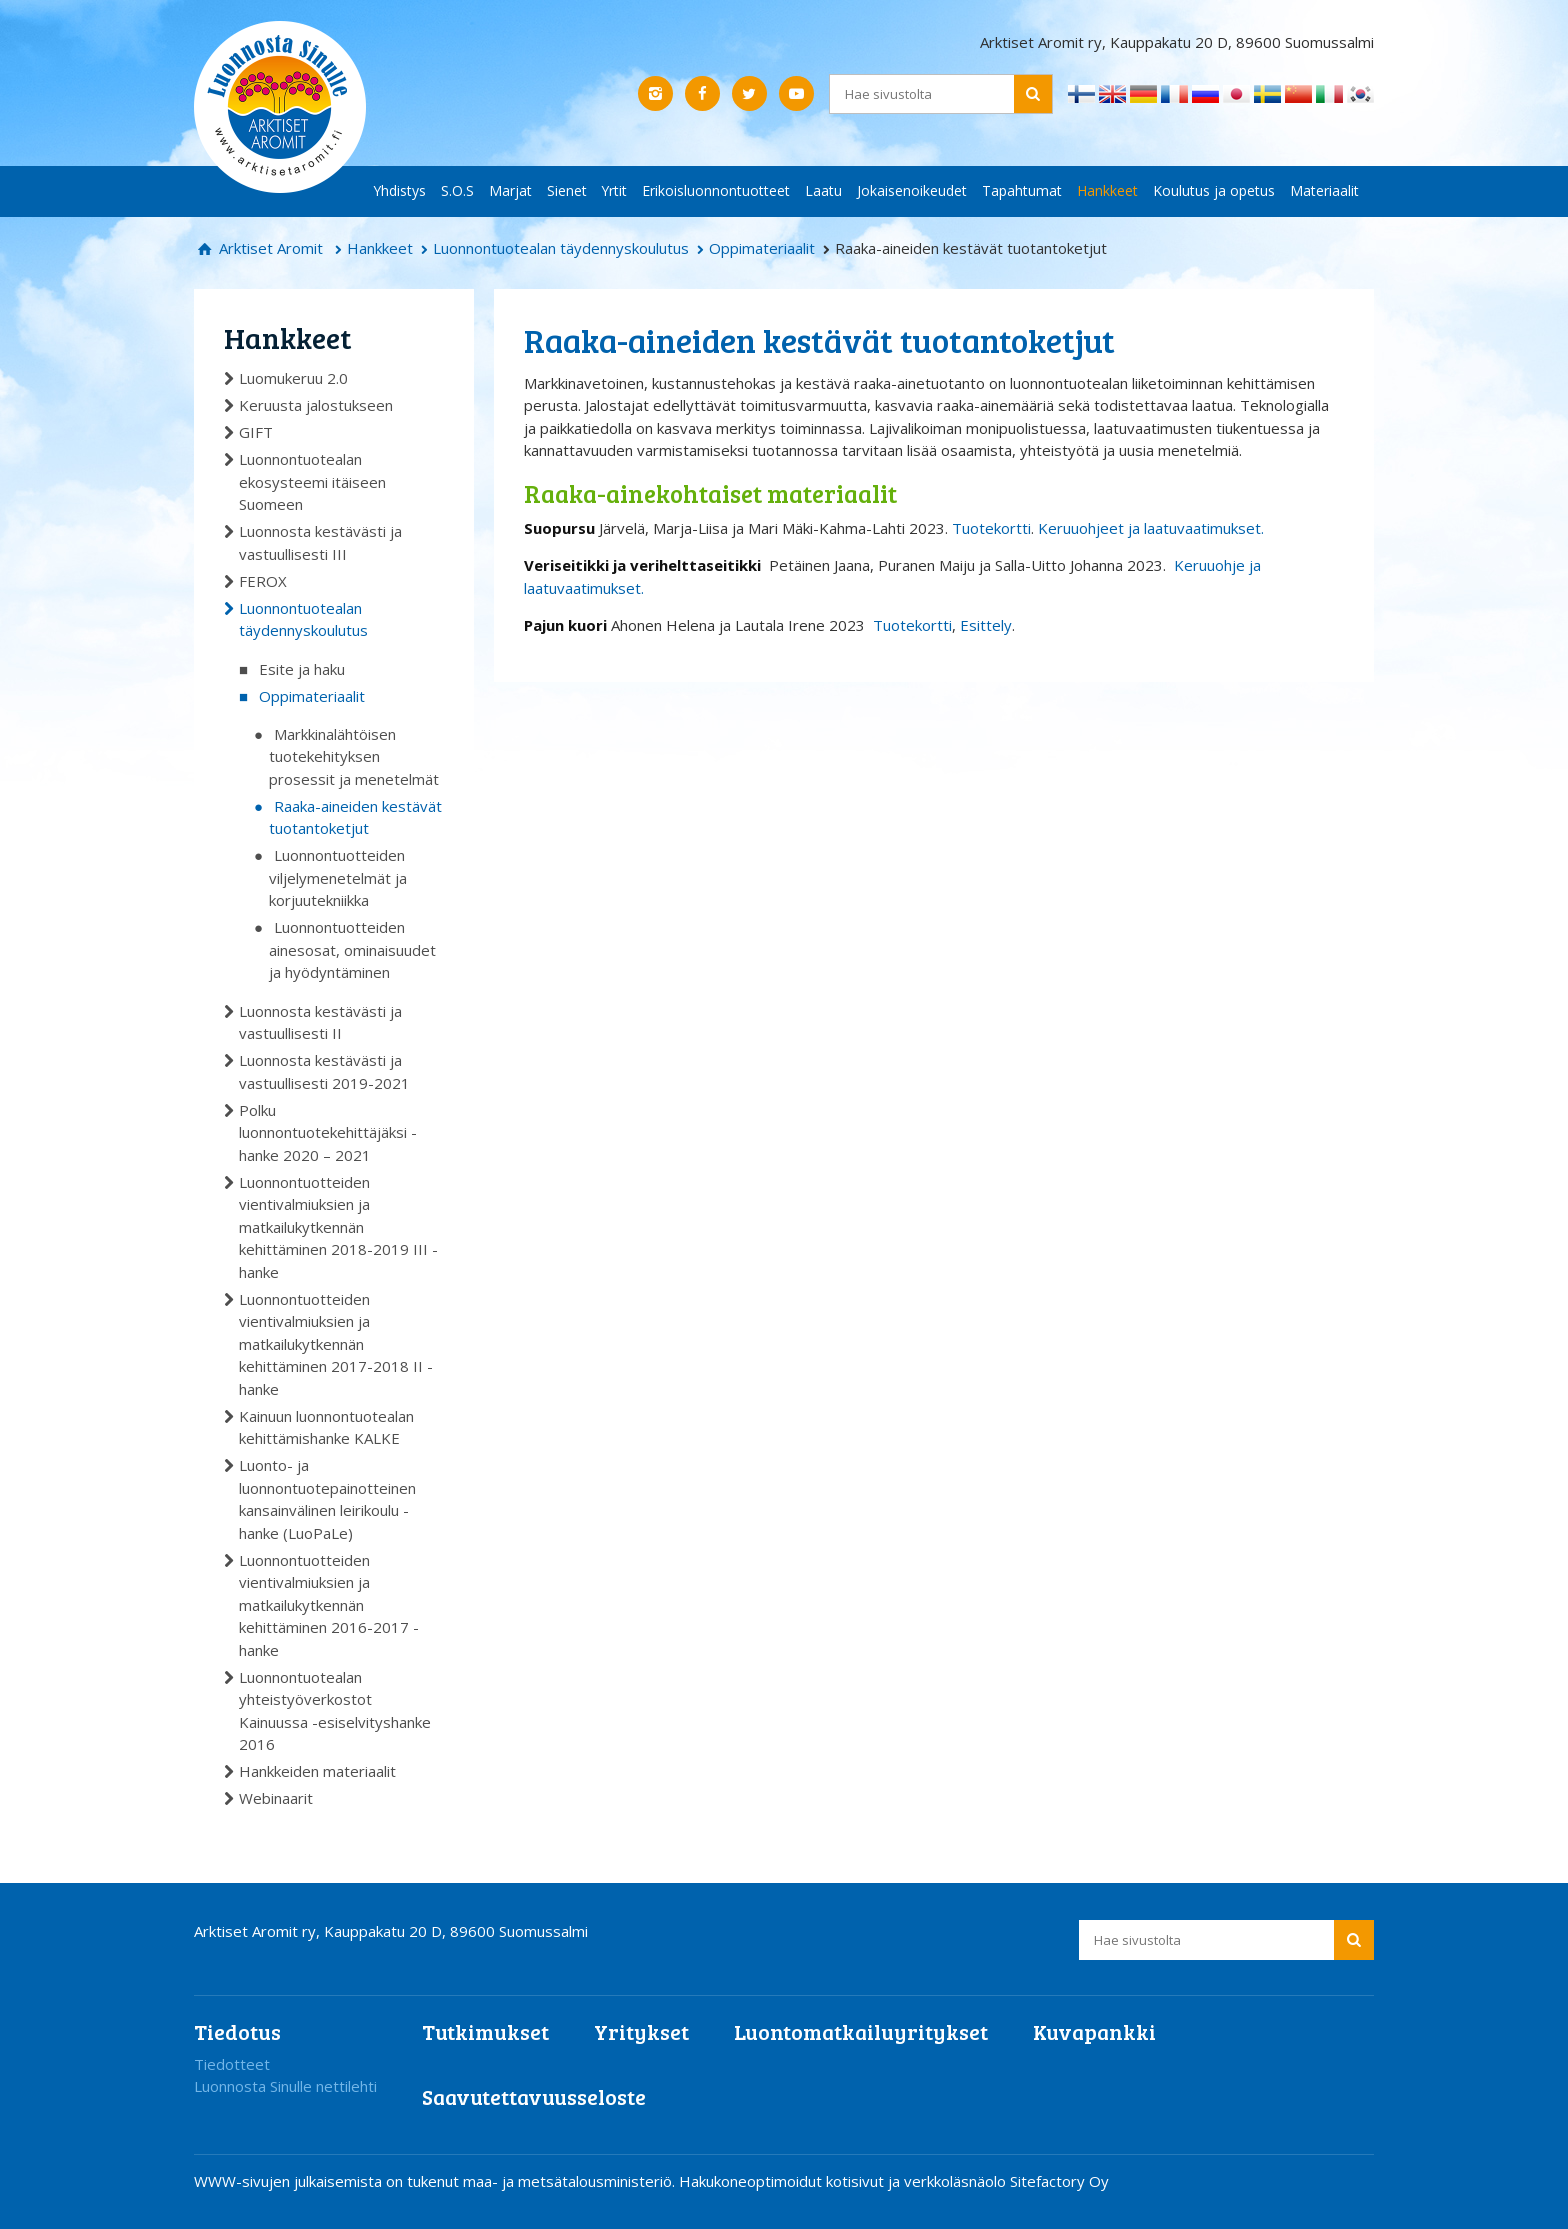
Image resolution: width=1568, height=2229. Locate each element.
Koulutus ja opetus (1214, 190)
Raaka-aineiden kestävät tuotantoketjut (355, 817)
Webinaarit (276, 1798)
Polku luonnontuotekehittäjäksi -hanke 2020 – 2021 (328, 1132)
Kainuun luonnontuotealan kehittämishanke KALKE (326, 1427)
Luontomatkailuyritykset (861, 2031)
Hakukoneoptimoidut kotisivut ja (789, 2181)
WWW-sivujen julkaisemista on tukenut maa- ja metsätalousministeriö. (436, 2181)
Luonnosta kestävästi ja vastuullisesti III (320, 542)
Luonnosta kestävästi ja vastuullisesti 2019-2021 (324, 1071)
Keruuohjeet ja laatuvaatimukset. (1151, 528)
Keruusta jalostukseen (316, 405)
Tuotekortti (991, 528)
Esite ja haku (302, 669)
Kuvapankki (1094, 2031)
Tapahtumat (1022, 190)
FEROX (263, 581)
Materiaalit (1324, 190)
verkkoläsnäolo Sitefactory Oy (1006, 2181)
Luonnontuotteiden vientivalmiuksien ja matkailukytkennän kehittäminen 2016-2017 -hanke (329, 1605)
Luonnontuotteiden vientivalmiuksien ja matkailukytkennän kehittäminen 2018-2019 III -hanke (338, 1227)
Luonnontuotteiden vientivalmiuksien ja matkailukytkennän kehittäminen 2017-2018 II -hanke (336, 1344)
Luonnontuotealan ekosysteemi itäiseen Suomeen (312, 481)
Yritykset (641, 2031)
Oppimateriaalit (762, 248)
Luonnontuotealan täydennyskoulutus (561, 248)
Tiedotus (237, 2031)
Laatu (823, 190)
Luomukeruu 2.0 (293, 378)
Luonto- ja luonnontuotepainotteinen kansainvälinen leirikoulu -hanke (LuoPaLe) (327, 1499)
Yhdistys (400, 190)
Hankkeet (1107, 190)
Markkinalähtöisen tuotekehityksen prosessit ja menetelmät (354, 756)
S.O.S (457, 190)
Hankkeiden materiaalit (317, 1771)
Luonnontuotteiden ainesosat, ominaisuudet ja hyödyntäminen (352, 949)
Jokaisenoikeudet (912, 190)
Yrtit (614, 190)
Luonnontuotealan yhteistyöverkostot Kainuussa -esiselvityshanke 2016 (335, 1711)
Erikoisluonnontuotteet (716, 190)
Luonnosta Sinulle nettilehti (285, 2086)
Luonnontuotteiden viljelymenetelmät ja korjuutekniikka (338, 877)
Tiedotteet (232, 2064)
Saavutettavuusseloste (534, 2096)
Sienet (567, 190)
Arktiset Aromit (269, 248)
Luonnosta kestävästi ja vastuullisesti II (320, 1022)
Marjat (510, 190)
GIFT (256, 432)
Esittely (986, 625)
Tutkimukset (485, 2031)
